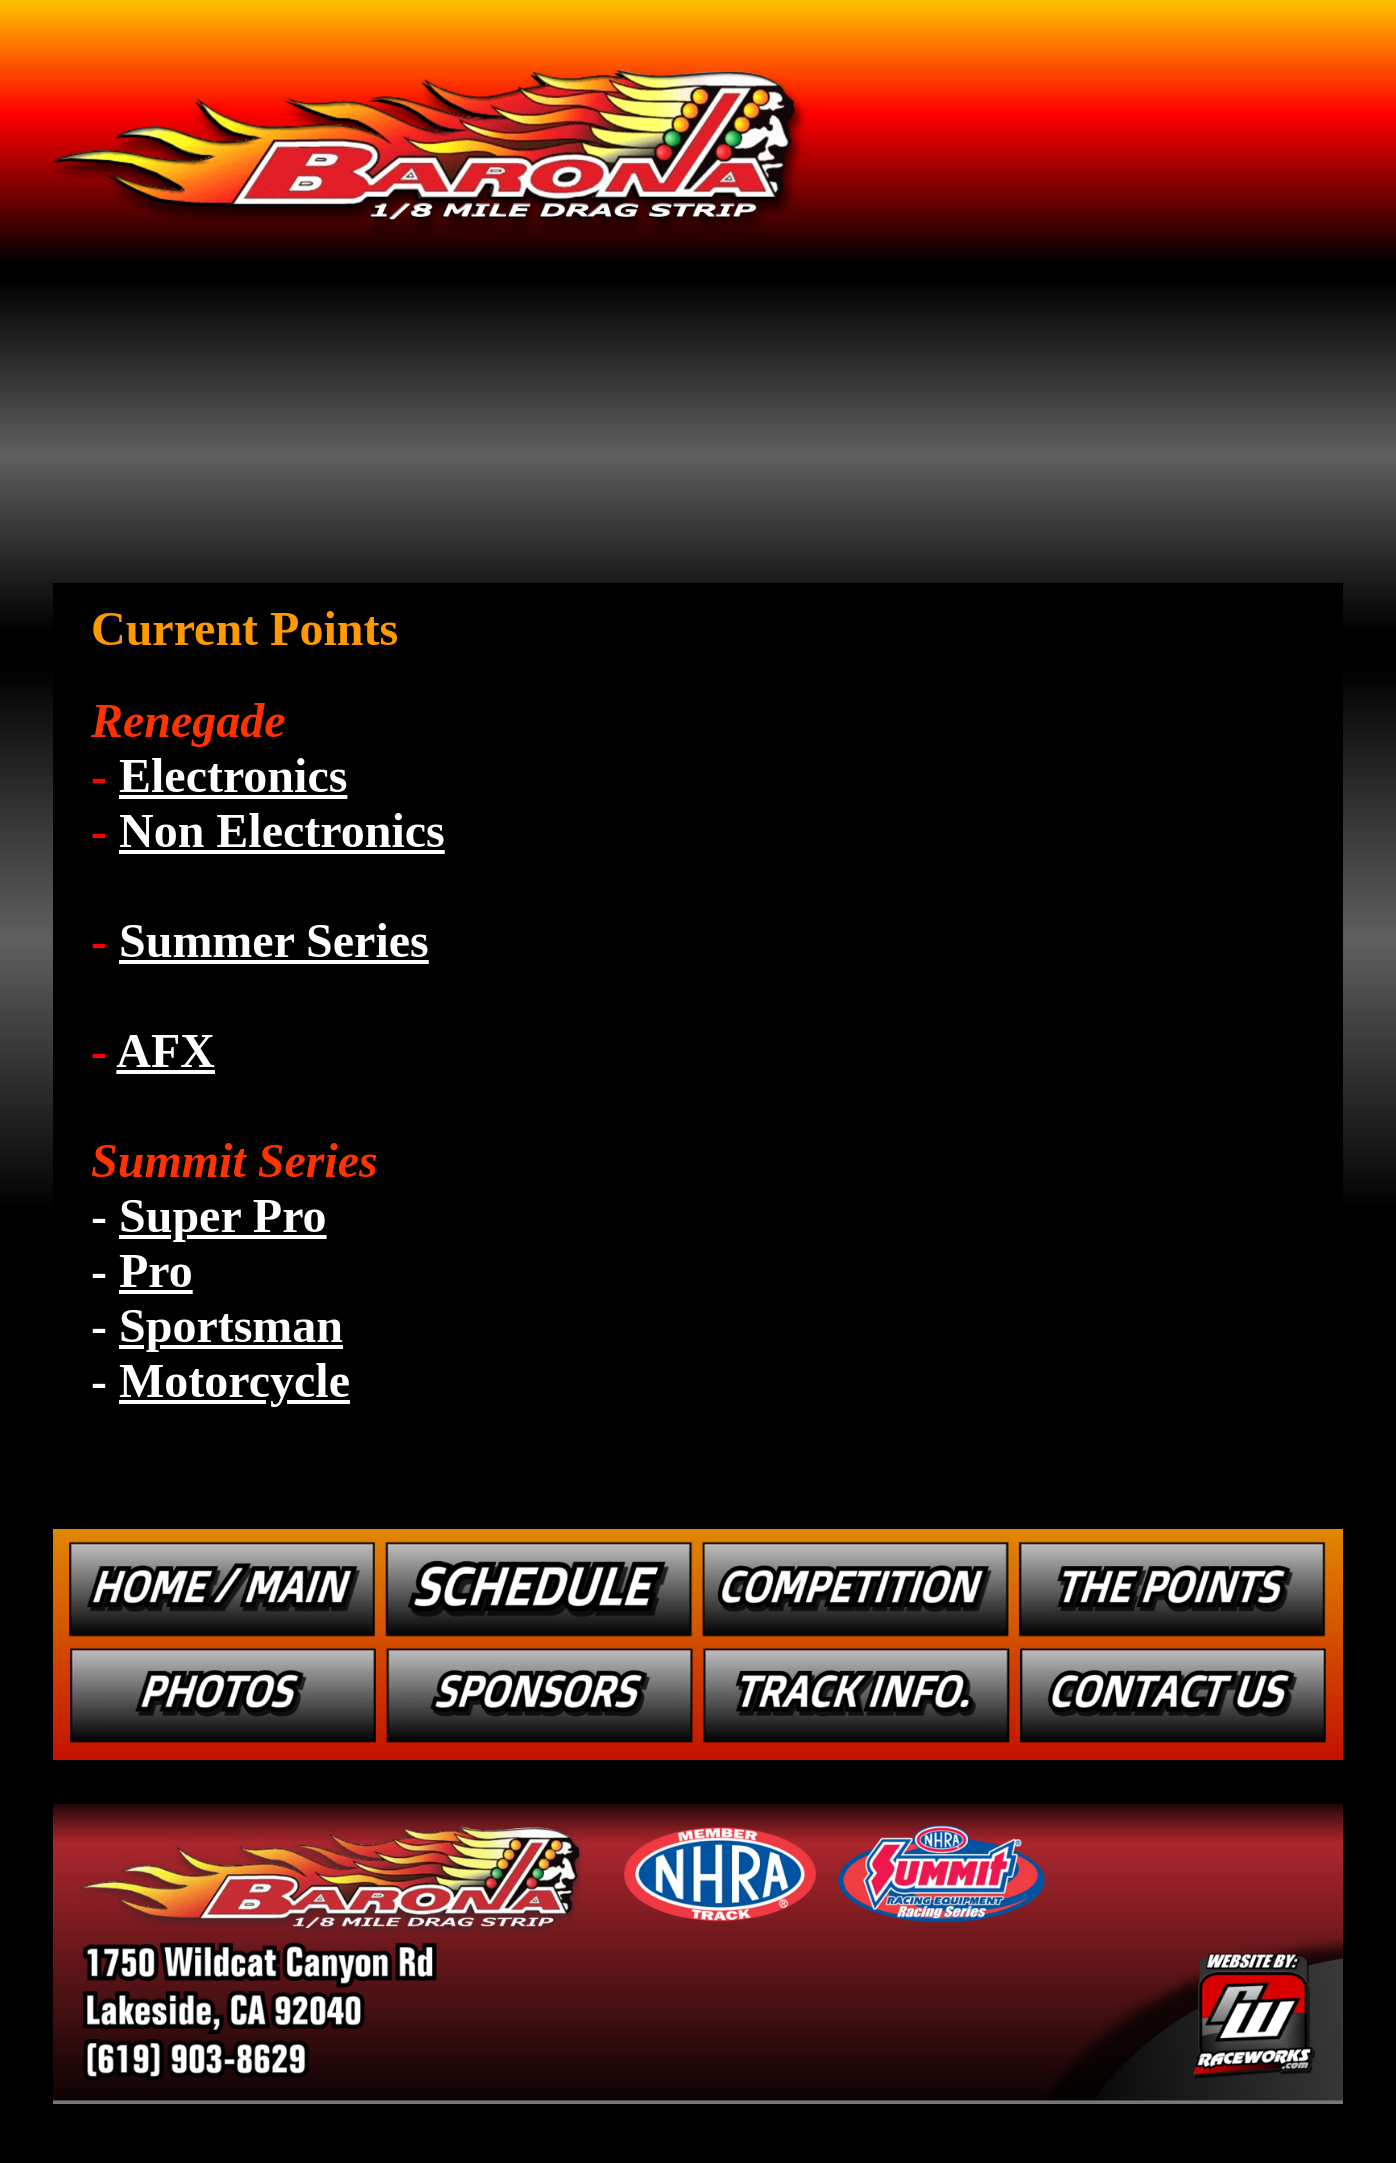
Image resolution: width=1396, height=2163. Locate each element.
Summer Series (274, 940)
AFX (165, 1050)
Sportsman (231, 1325)
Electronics (233, 775)
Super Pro (223, 1215)
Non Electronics (282, 830)
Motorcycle (234, 1380)
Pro (156, 1270)
